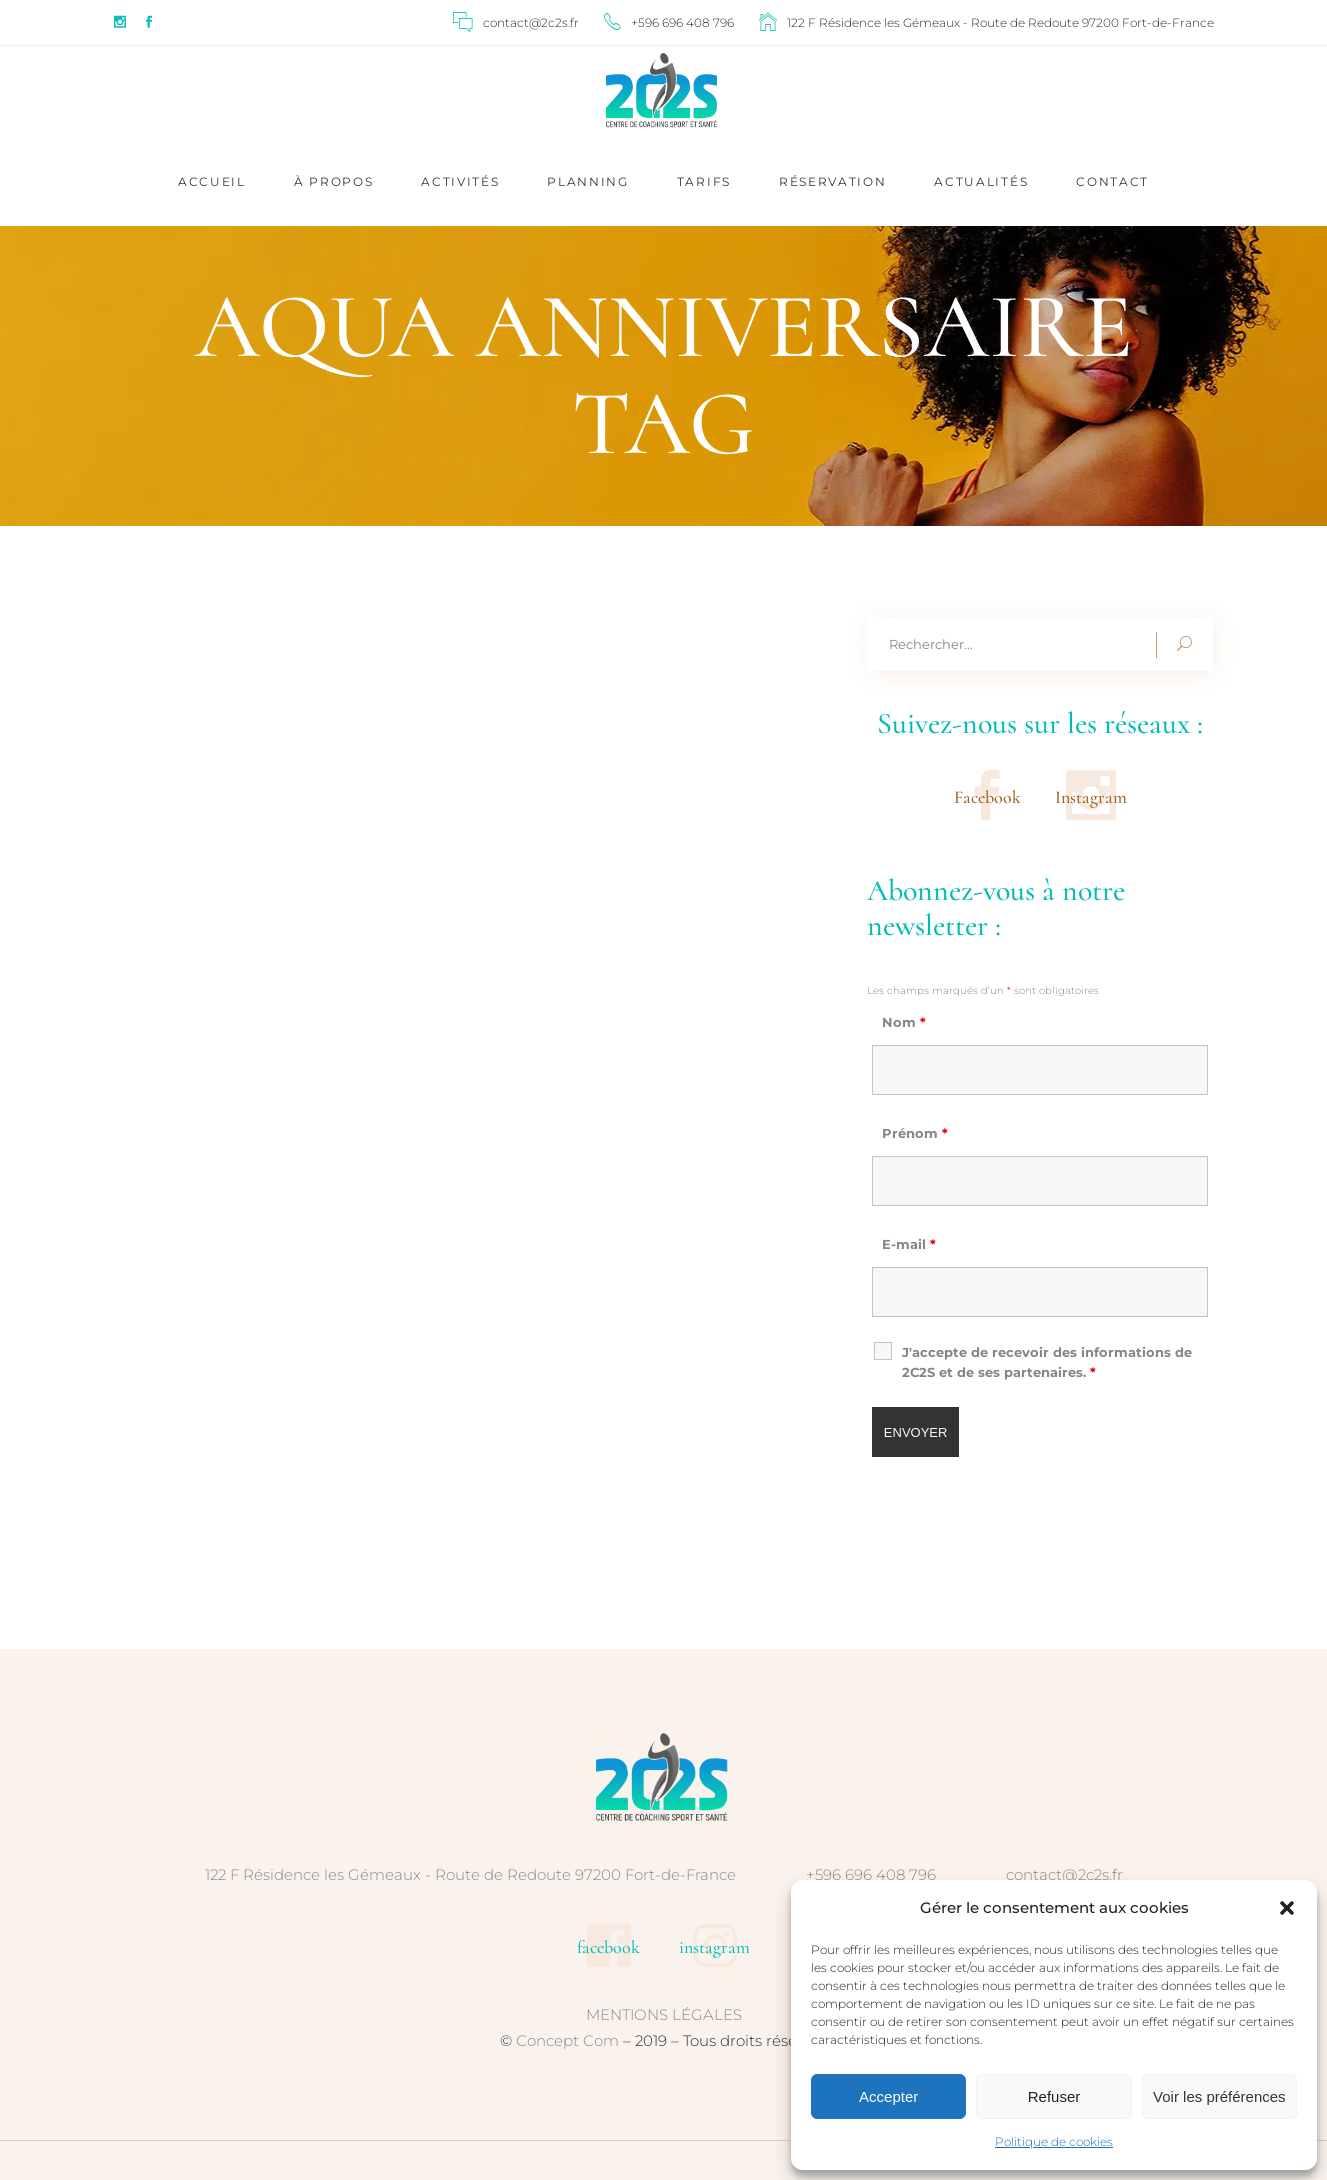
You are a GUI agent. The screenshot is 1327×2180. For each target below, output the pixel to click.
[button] (1287, 1908)
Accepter (888, 2096)
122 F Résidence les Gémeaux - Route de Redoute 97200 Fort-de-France (470, 1874)
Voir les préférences (1219, 2096)
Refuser (1054, 2096)
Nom (904, 1022)
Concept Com (567, 2040)
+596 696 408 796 (871, 1874)
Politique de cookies (1054, 2141)
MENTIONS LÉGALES (664, 2014)
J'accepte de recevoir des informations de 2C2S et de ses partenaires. (1047, 1362)
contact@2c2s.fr (1064, 1874)
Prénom (915, 1133)
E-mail (909, 1244)
